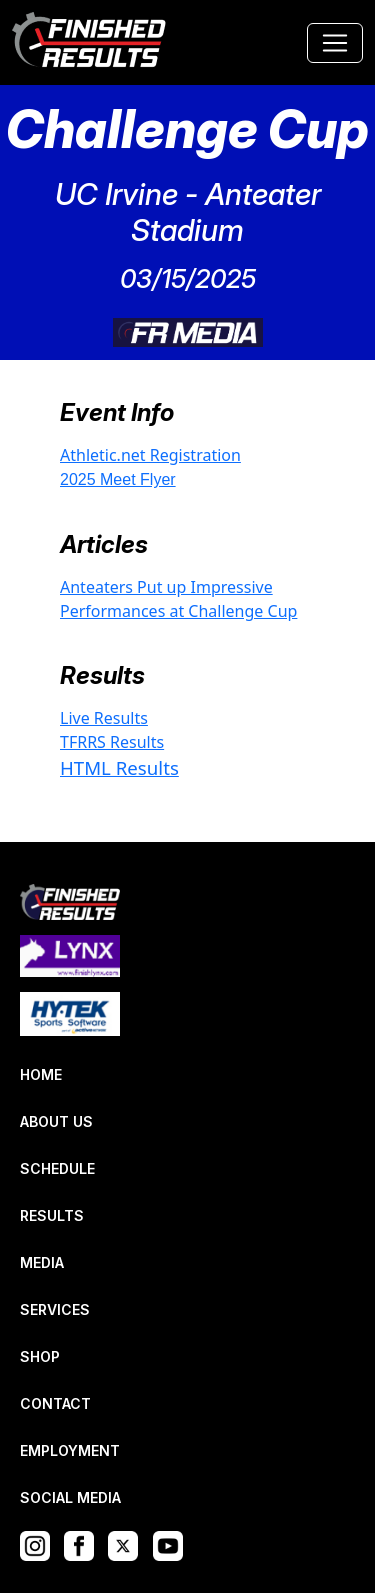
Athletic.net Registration (150, 455)
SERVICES (55, 1309)
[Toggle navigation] (335, 43)
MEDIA (42, 1262)
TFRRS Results (112, 742)
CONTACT (55, 1403)
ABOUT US (56, 1121)
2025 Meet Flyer (118, 479)
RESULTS (52, 1215)
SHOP (40, 1356)
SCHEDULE (57, 1168)
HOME (41, 1074)
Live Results (104, 718)
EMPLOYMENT (70, 1450)
